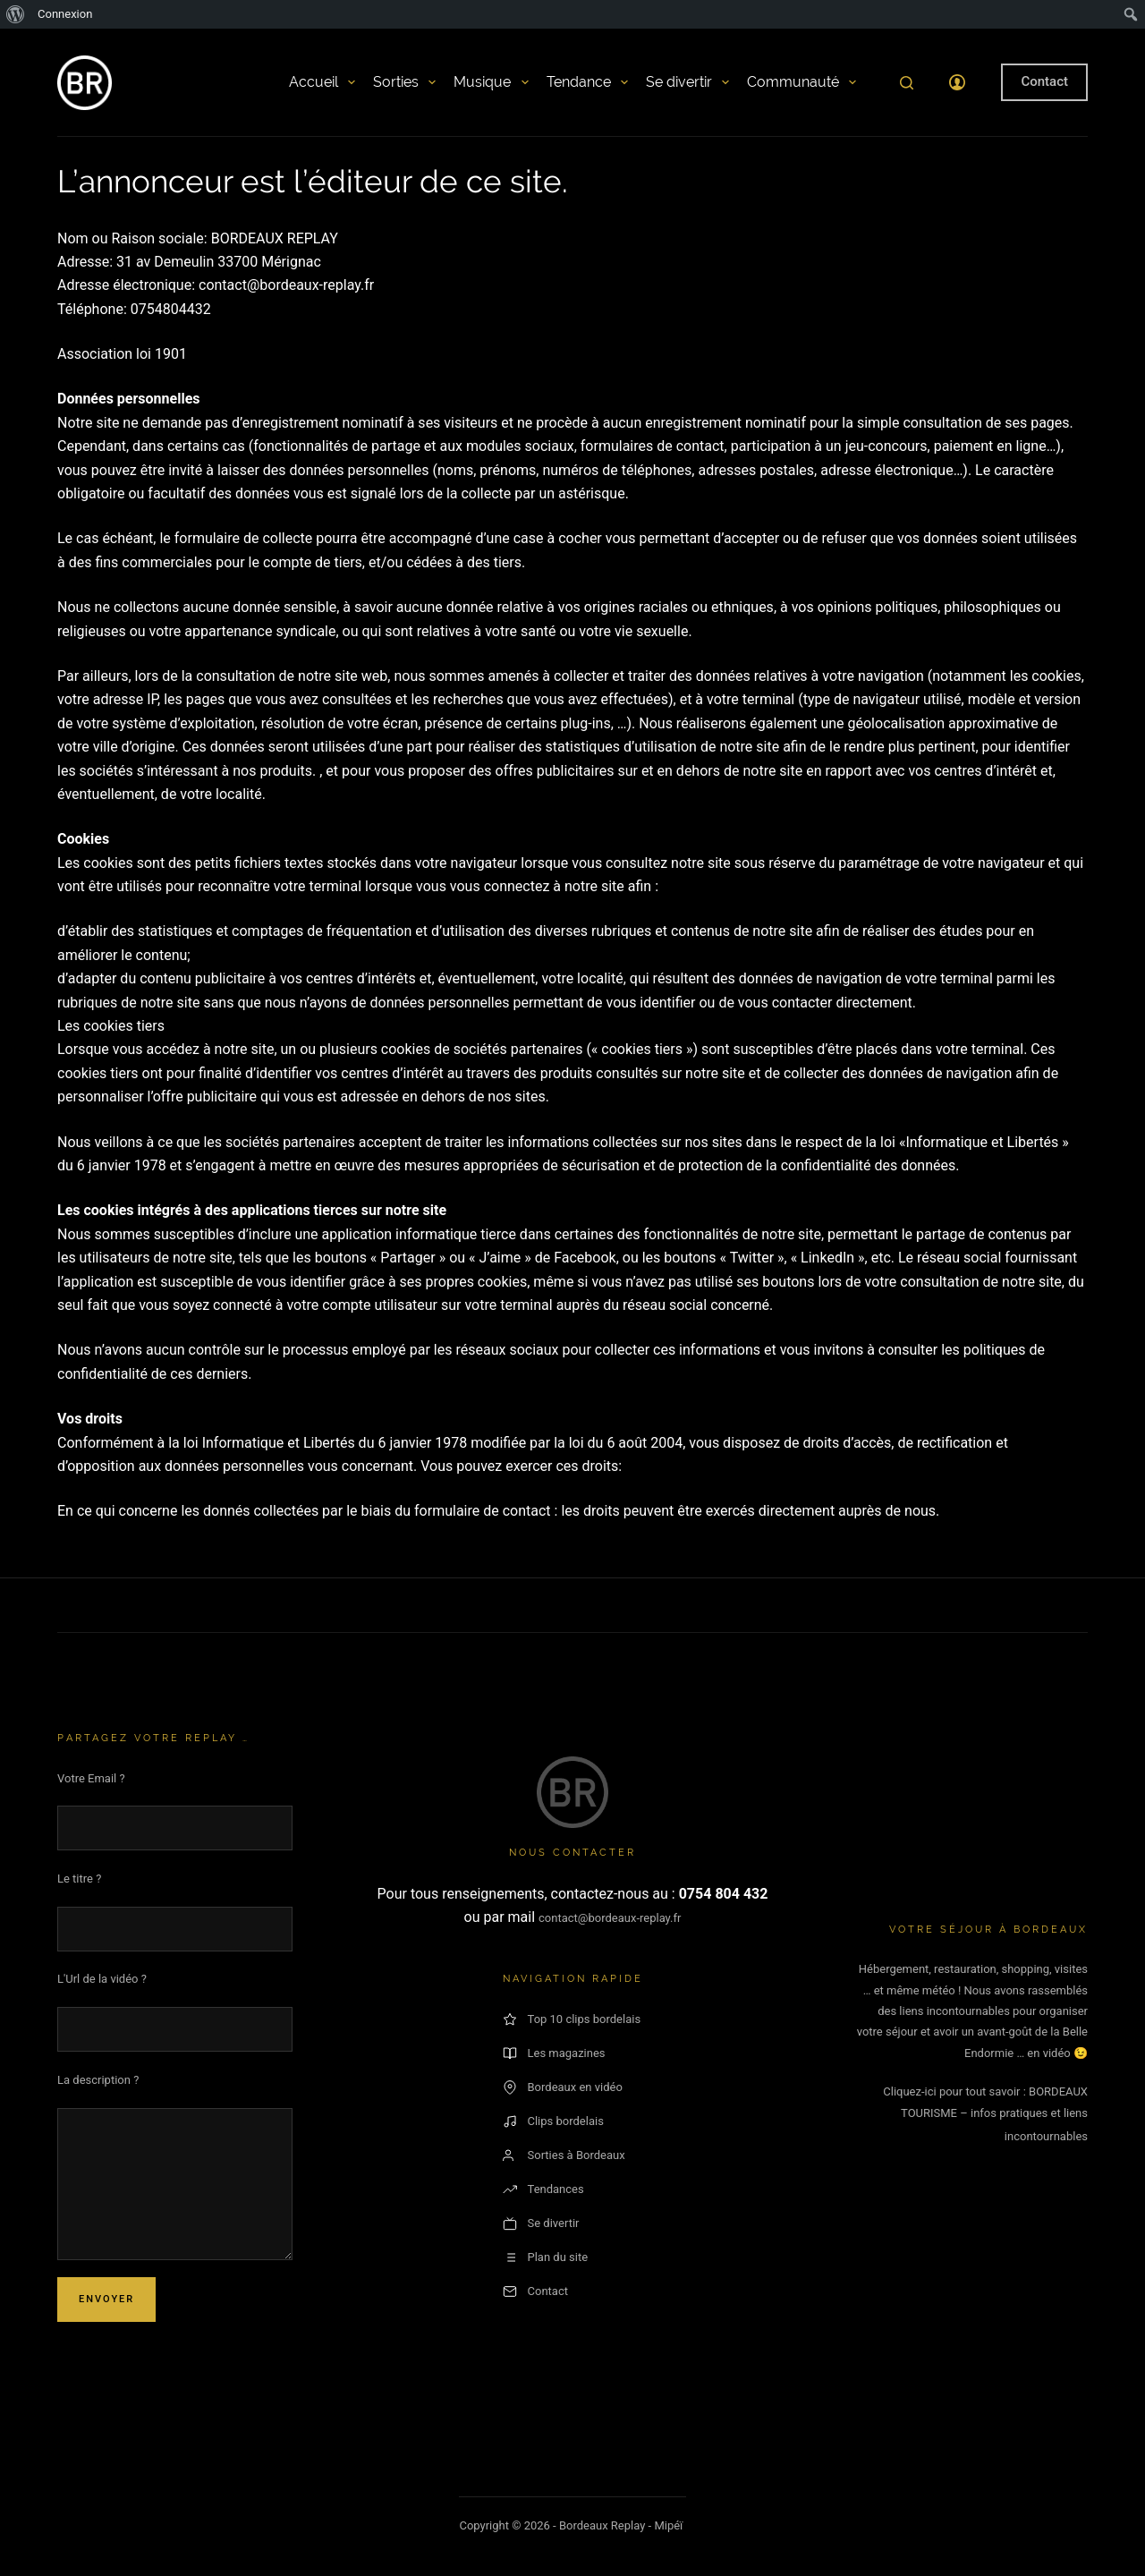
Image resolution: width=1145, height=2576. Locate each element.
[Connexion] (957, 82)
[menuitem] (15, 14)
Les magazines (554, 2053)
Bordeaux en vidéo (563, 2087)
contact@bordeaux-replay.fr (610, 1918)
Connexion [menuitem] (65, 14)
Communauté (801, 82)
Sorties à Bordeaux (564, 2155)
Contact (1044, 81)
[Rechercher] (906, 82)
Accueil (322, 82)
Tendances (543, 2189)
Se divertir (687, 82)
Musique (491, 82)
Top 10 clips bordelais (572, 2019)
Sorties (404, 82)
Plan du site (546, 2257)
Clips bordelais (553, 2121)
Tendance (587, 82)
